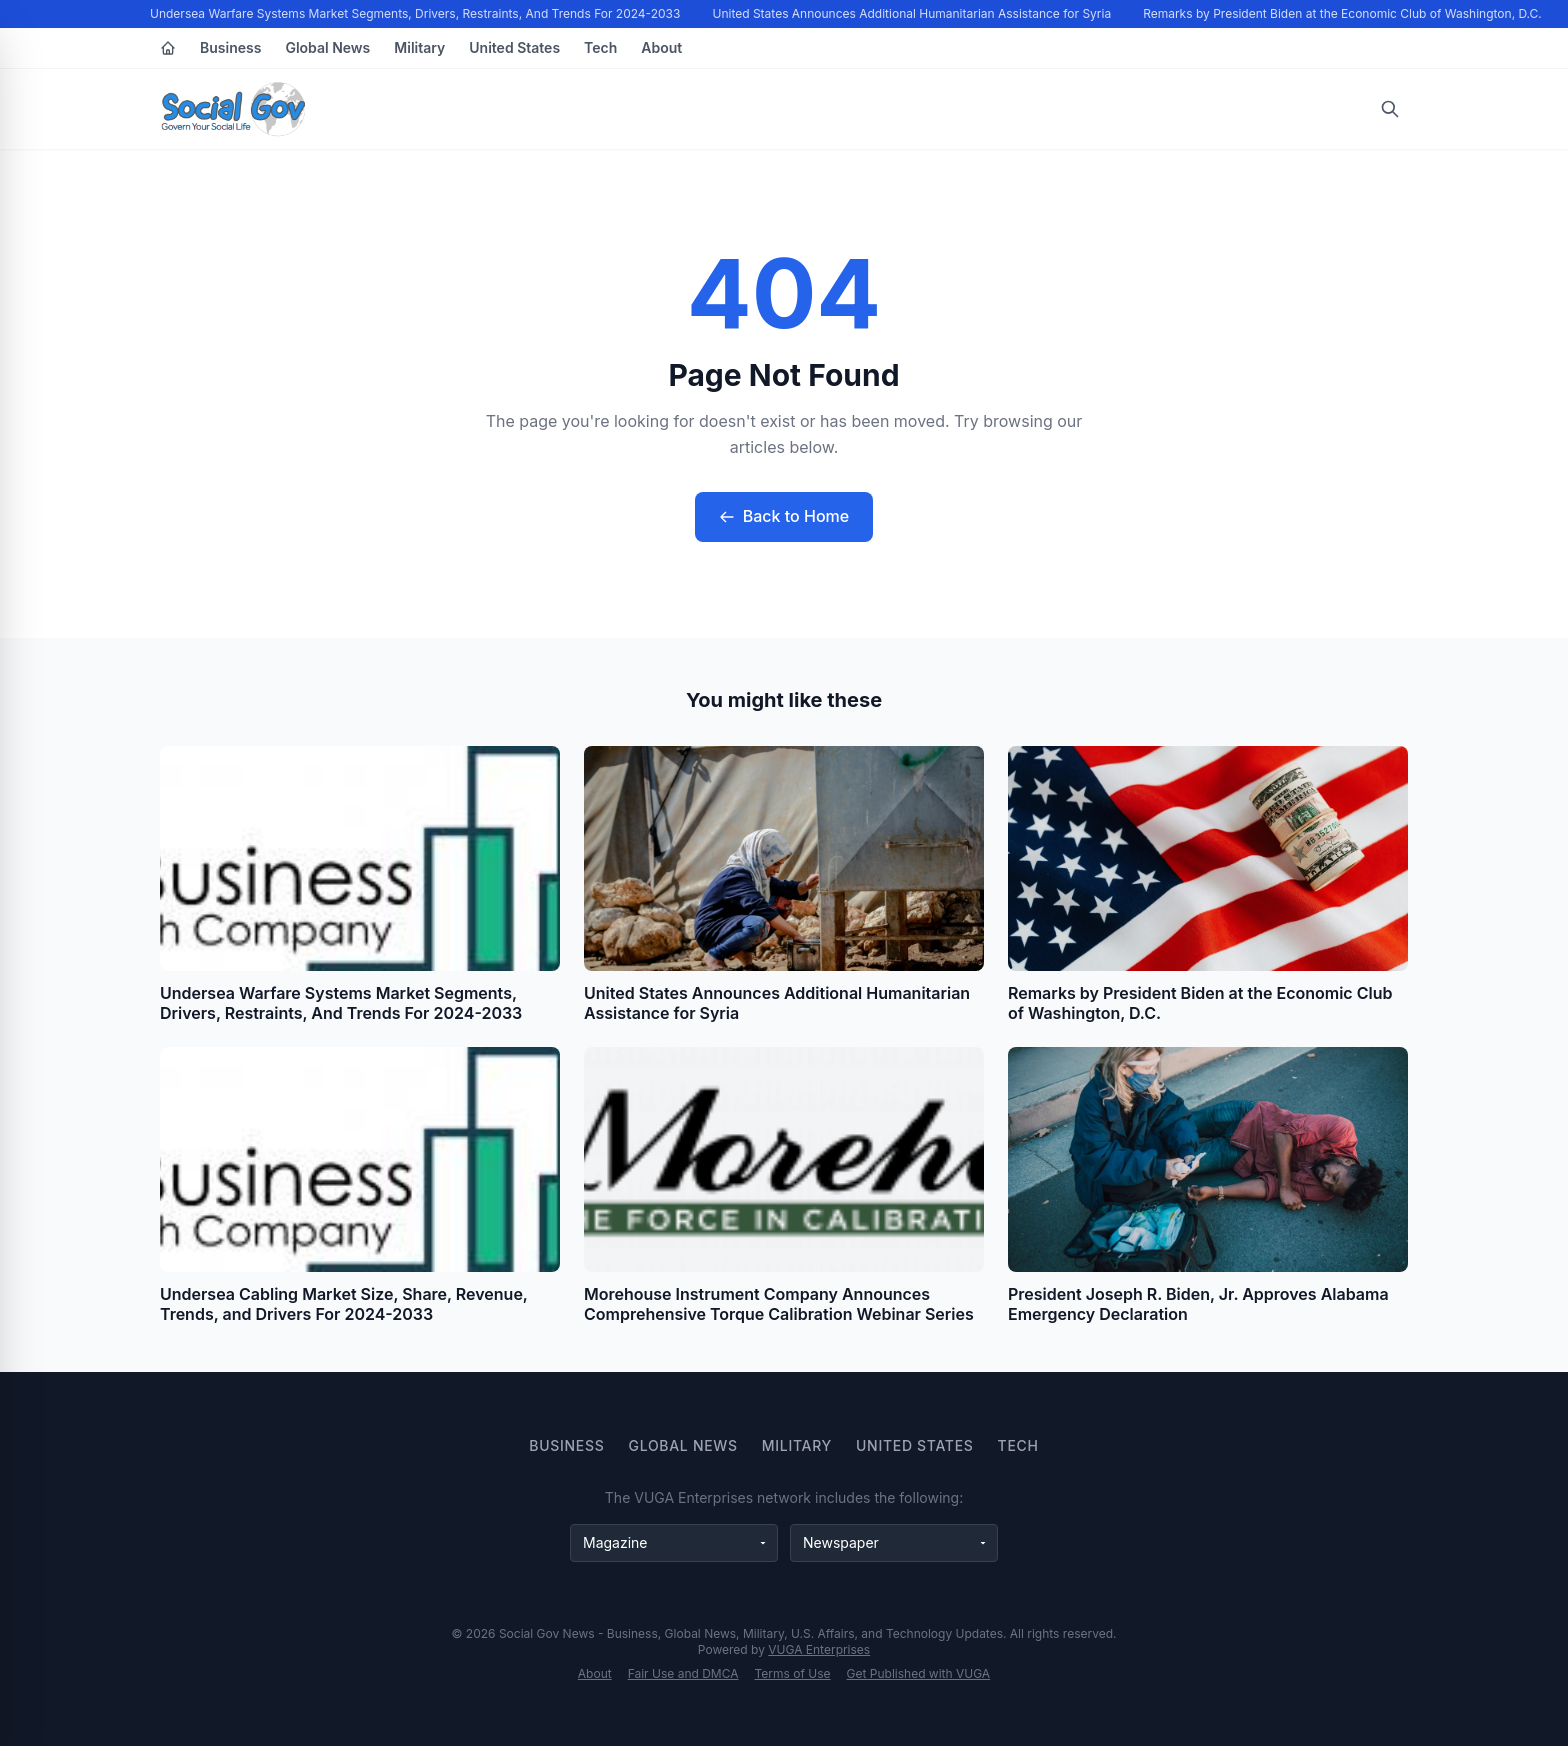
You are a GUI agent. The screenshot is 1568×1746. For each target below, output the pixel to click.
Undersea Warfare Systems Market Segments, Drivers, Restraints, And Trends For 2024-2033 (416, 13)
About (661, 47)
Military (419, 47)
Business (230, 47)
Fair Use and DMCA (683, 1673)
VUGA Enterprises (819, 1649)
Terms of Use (793, 1673)
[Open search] (1390, 109)
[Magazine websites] (674, 1543)
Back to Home (784, 516)
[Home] (168, 48)
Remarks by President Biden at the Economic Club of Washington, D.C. (1343, 13)
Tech (600, 47)
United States (514, 47)
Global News (327, 47)
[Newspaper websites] (894, 1543)
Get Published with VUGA (919, 1673)
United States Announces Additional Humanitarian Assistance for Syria (913, 13)
